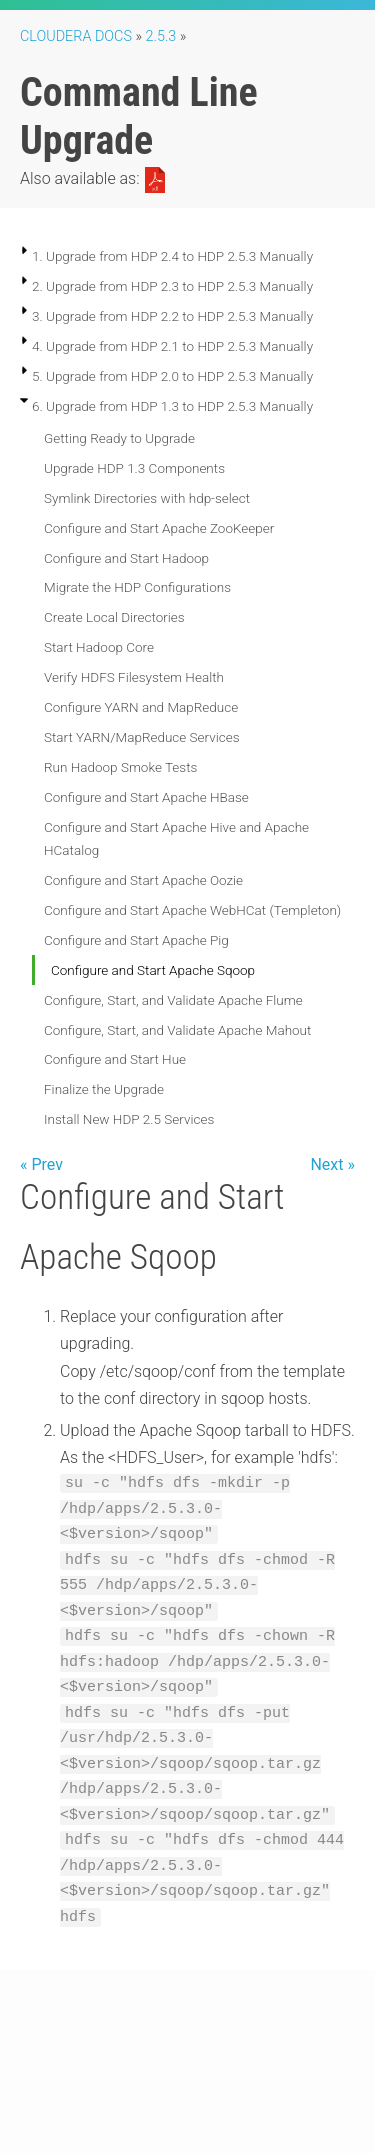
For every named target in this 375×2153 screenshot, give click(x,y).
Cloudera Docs (76, 36)
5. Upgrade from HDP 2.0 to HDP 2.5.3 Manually (172, 376)
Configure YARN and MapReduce (141, 707)
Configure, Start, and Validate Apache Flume (173, 1000)
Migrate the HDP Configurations (137, 587)
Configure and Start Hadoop (126, 558)
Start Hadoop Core (99, 647)
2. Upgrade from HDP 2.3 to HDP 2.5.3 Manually (172, 286)
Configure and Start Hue (115, 1059)
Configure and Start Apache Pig (136, 940)
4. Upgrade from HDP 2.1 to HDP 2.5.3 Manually (172, 346)
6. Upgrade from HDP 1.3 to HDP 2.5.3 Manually (172, 406)
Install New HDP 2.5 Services (129, 1119)
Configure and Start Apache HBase (146, 797)
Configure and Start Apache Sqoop (153, 970)
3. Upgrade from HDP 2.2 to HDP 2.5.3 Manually (172, 316)
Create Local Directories (114, 617)
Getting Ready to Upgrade (119, 438)
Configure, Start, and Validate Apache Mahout (177, 1030)
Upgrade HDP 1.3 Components (134, 468)
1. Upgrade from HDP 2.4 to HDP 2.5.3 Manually (172, 256)
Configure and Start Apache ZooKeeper (159, 528)
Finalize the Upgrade (104, 1089)
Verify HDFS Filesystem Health (134, 677)
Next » (332, 1164)
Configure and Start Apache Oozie (143, 880)
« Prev (41, 1164)
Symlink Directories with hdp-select (147, 498)
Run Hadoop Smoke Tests (120, 767)
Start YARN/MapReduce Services (142, 737)
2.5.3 (161, 36)
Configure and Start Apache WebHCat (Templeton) (192, 910)
